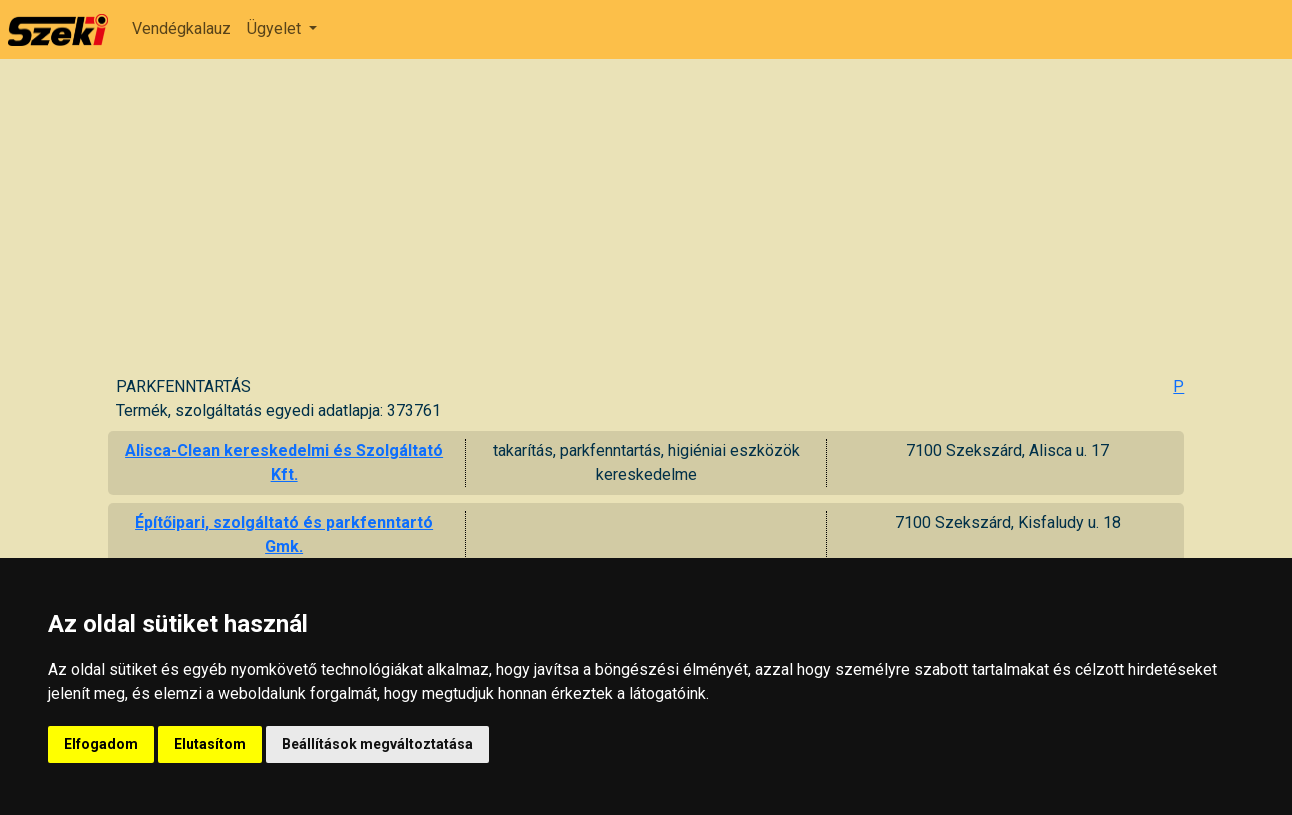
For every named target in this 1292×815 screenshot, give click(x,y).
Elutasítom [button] (210, 744)
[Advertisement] (650, 225)
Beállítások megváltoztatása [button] (377, 744)
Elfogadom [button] (101, 744)
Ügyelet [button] (276, 28)
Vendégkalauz (181, 28)
